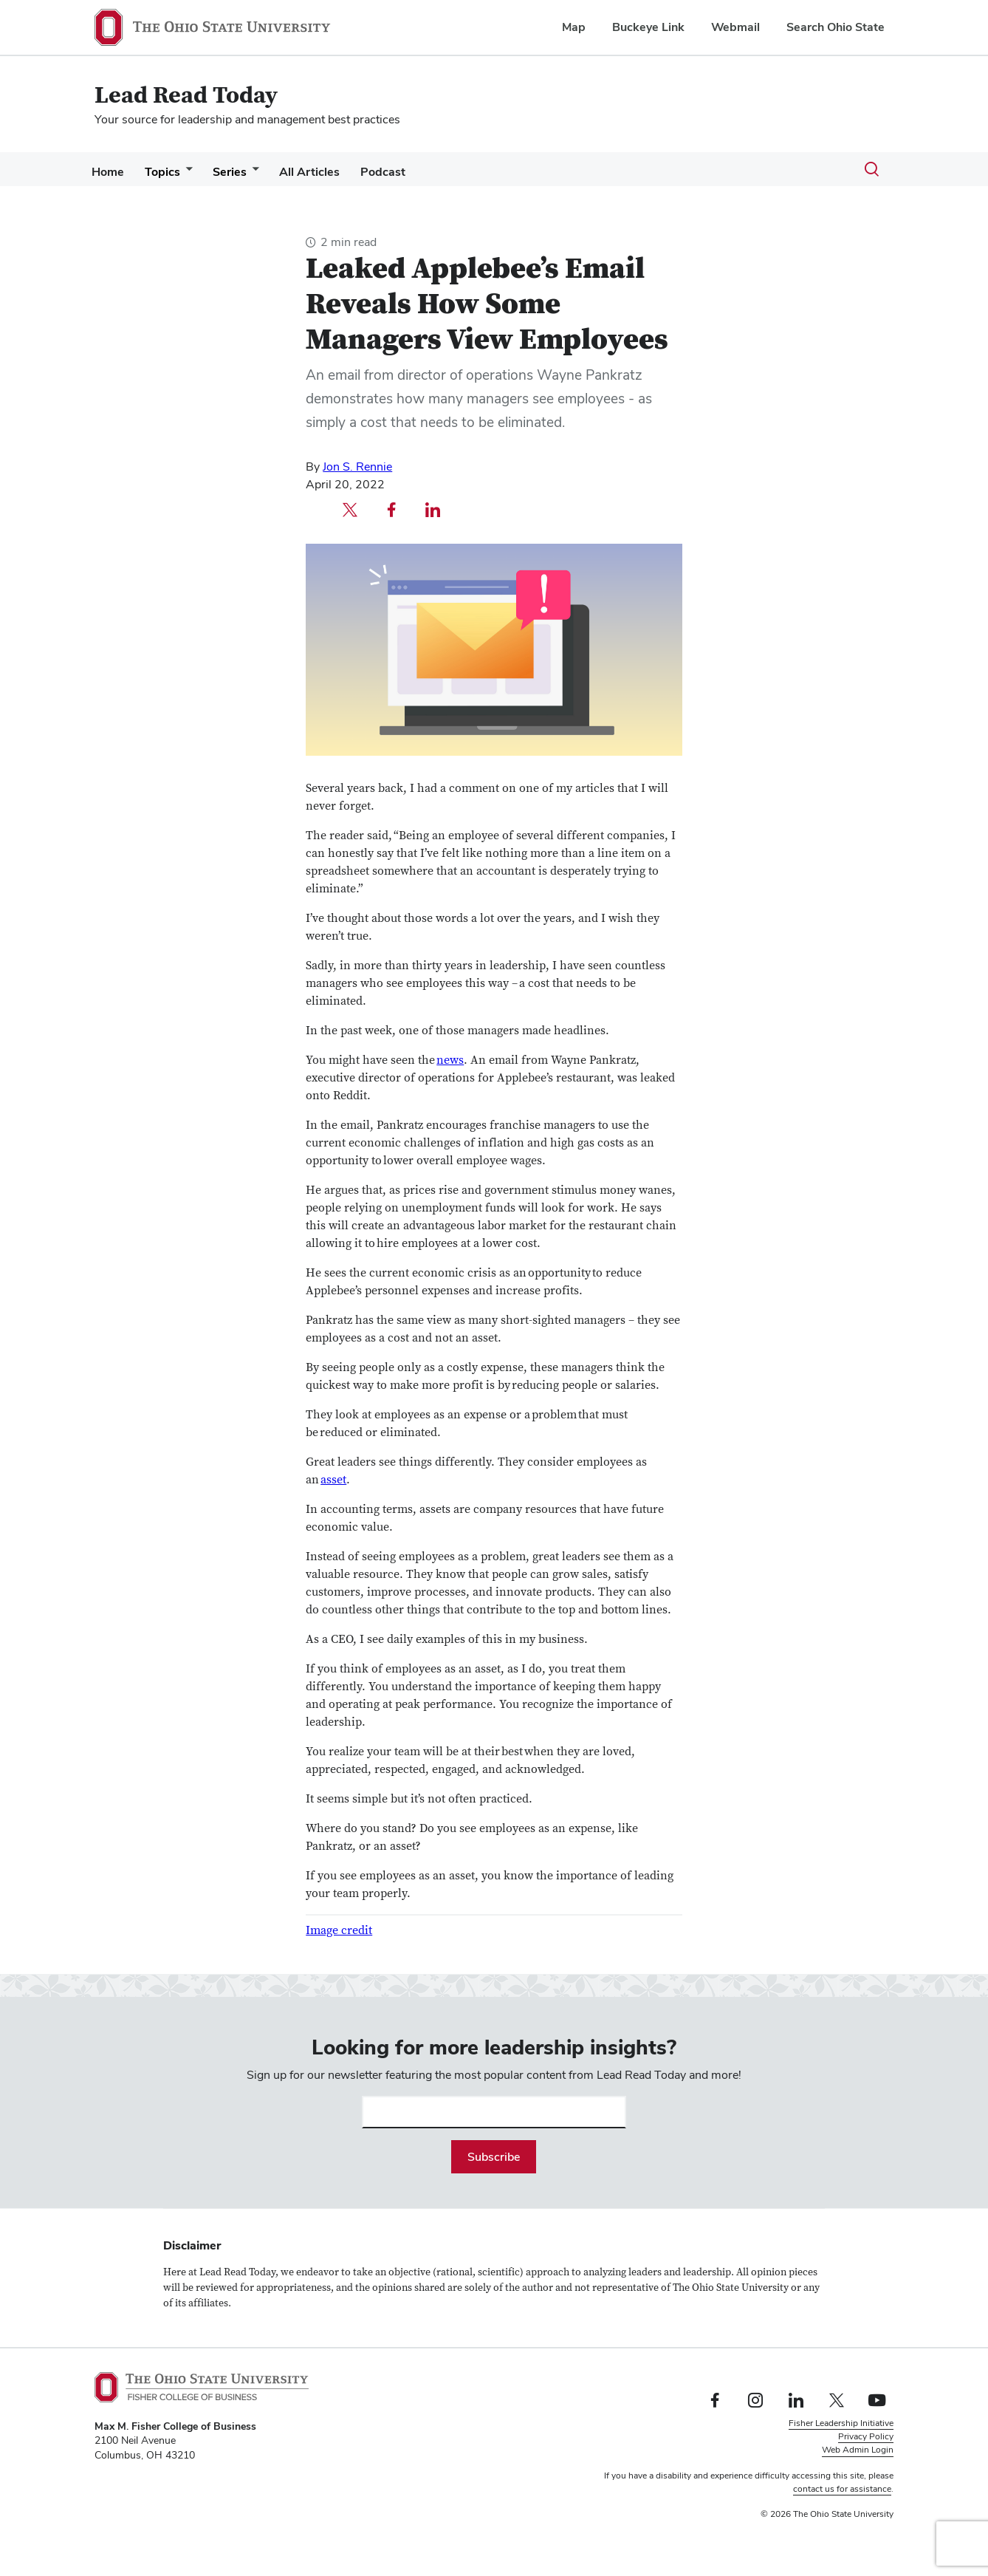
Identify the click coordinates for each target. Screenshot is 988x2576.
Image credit (339, 1930)
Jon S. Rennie (357, 466)
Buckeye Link (648, 27)
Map (574, 27)
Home (111, 172)
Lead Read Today (186, 96)
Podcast (409, 172)
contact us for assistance (842, 2489)
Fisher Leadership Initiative (841, 2423)
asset (333, 1479)
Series (244, 172)
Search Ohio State (835, 27)
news (450, 1060)
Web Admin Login (857, 2450)
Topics (171, 172)
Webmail (735, 27)
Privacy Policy (865, 2436)
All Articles (330, 172)
